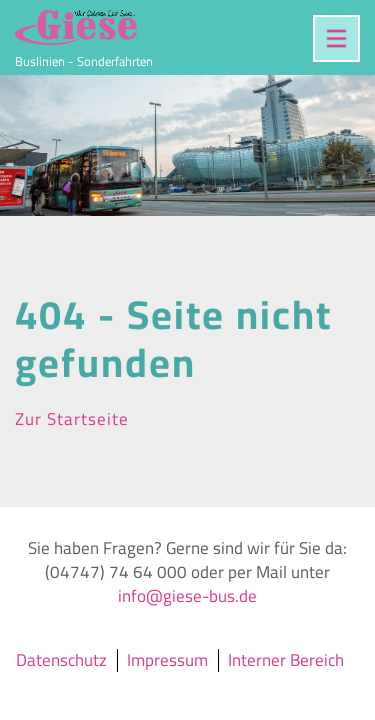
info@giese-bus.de (187, 596)
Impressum (167, 660)
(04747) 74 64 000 (116, 572)
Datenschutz (61, 660)
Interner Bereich (286, 660)
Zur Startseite (72, 419)
